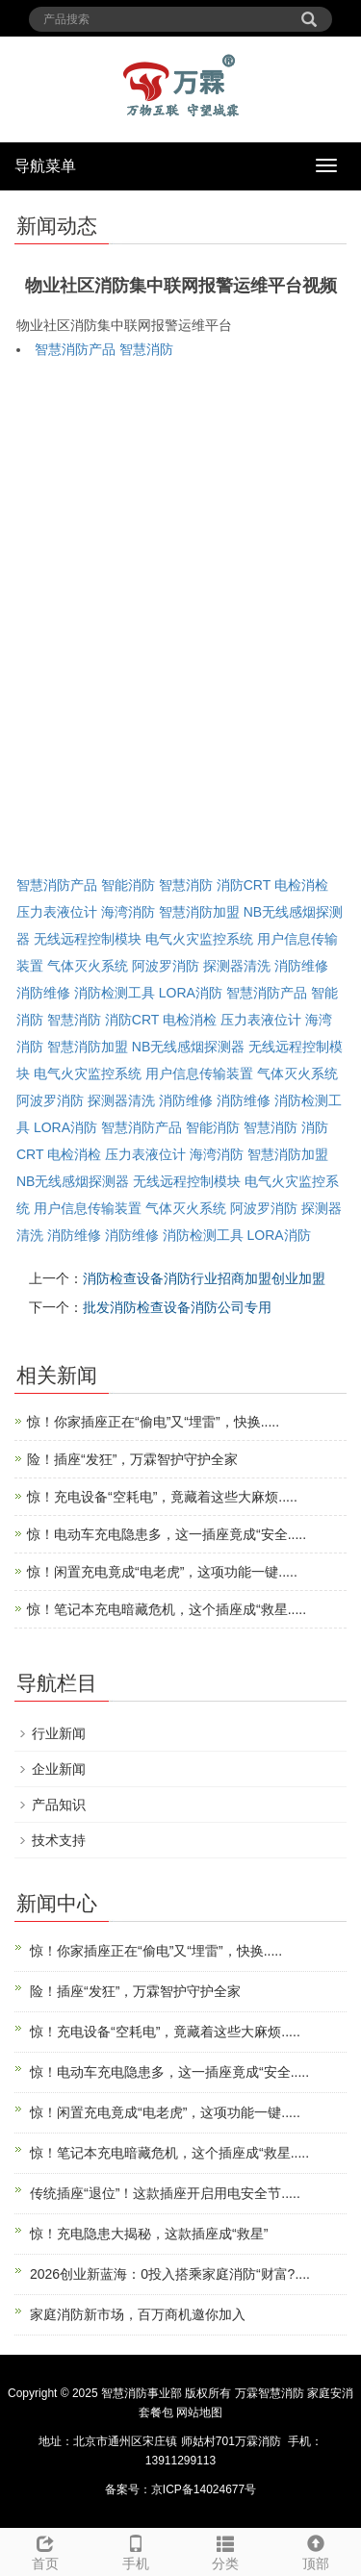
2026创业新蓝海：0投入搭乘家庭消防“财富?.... (170, 2274)
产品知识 (59, 1804)
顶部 (316, 2550)
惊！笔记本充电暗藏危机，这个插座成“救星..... (166, 1609)
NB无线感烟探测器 (188, 1046)
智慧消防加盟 (199, 912)
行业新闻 (59, 1733)
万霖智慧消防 (269, 2393)
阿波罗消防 (165, 965)
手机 (135, 2550)
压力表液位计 (56, 912)
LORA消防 (190, 992)
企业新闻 (59, 1769)
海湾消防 (128, 912)
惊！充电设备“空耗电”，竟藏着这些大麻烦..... (162, 1496)
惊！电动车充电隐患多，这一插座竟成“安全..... (166, 1534)
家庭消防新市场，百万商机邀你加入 (137, 2314)
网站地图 (199, 2412)
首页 (45, 2550)
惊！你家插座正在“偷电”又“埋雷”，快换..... (153, 1421)
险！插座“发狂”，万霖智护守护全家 (132, 1459)
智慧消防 (146, 349)
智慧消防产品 (75, 349)
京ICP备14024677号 (203, 2489)
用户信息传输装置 (199, 1073)
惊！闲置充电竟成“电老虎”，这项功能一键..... (162, 1571)
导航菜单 (45, 166)
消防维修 (301, 965)
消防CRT (244, 885)
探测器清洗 (237, 965)
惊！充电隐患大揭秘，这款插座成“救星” (149, 2233)
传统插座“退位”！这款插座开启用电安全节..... (165, 2193)
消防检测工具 (114, 992)
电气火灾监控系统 (199, 939)
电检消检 (301, 885)
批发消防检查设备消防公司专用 (177, 1307)
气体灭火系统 (87, 965)
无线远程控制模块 (88, 939)
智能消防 (128, 885)
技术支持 (59, 1840)
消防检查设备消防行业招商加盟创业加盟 (204, 1278)
